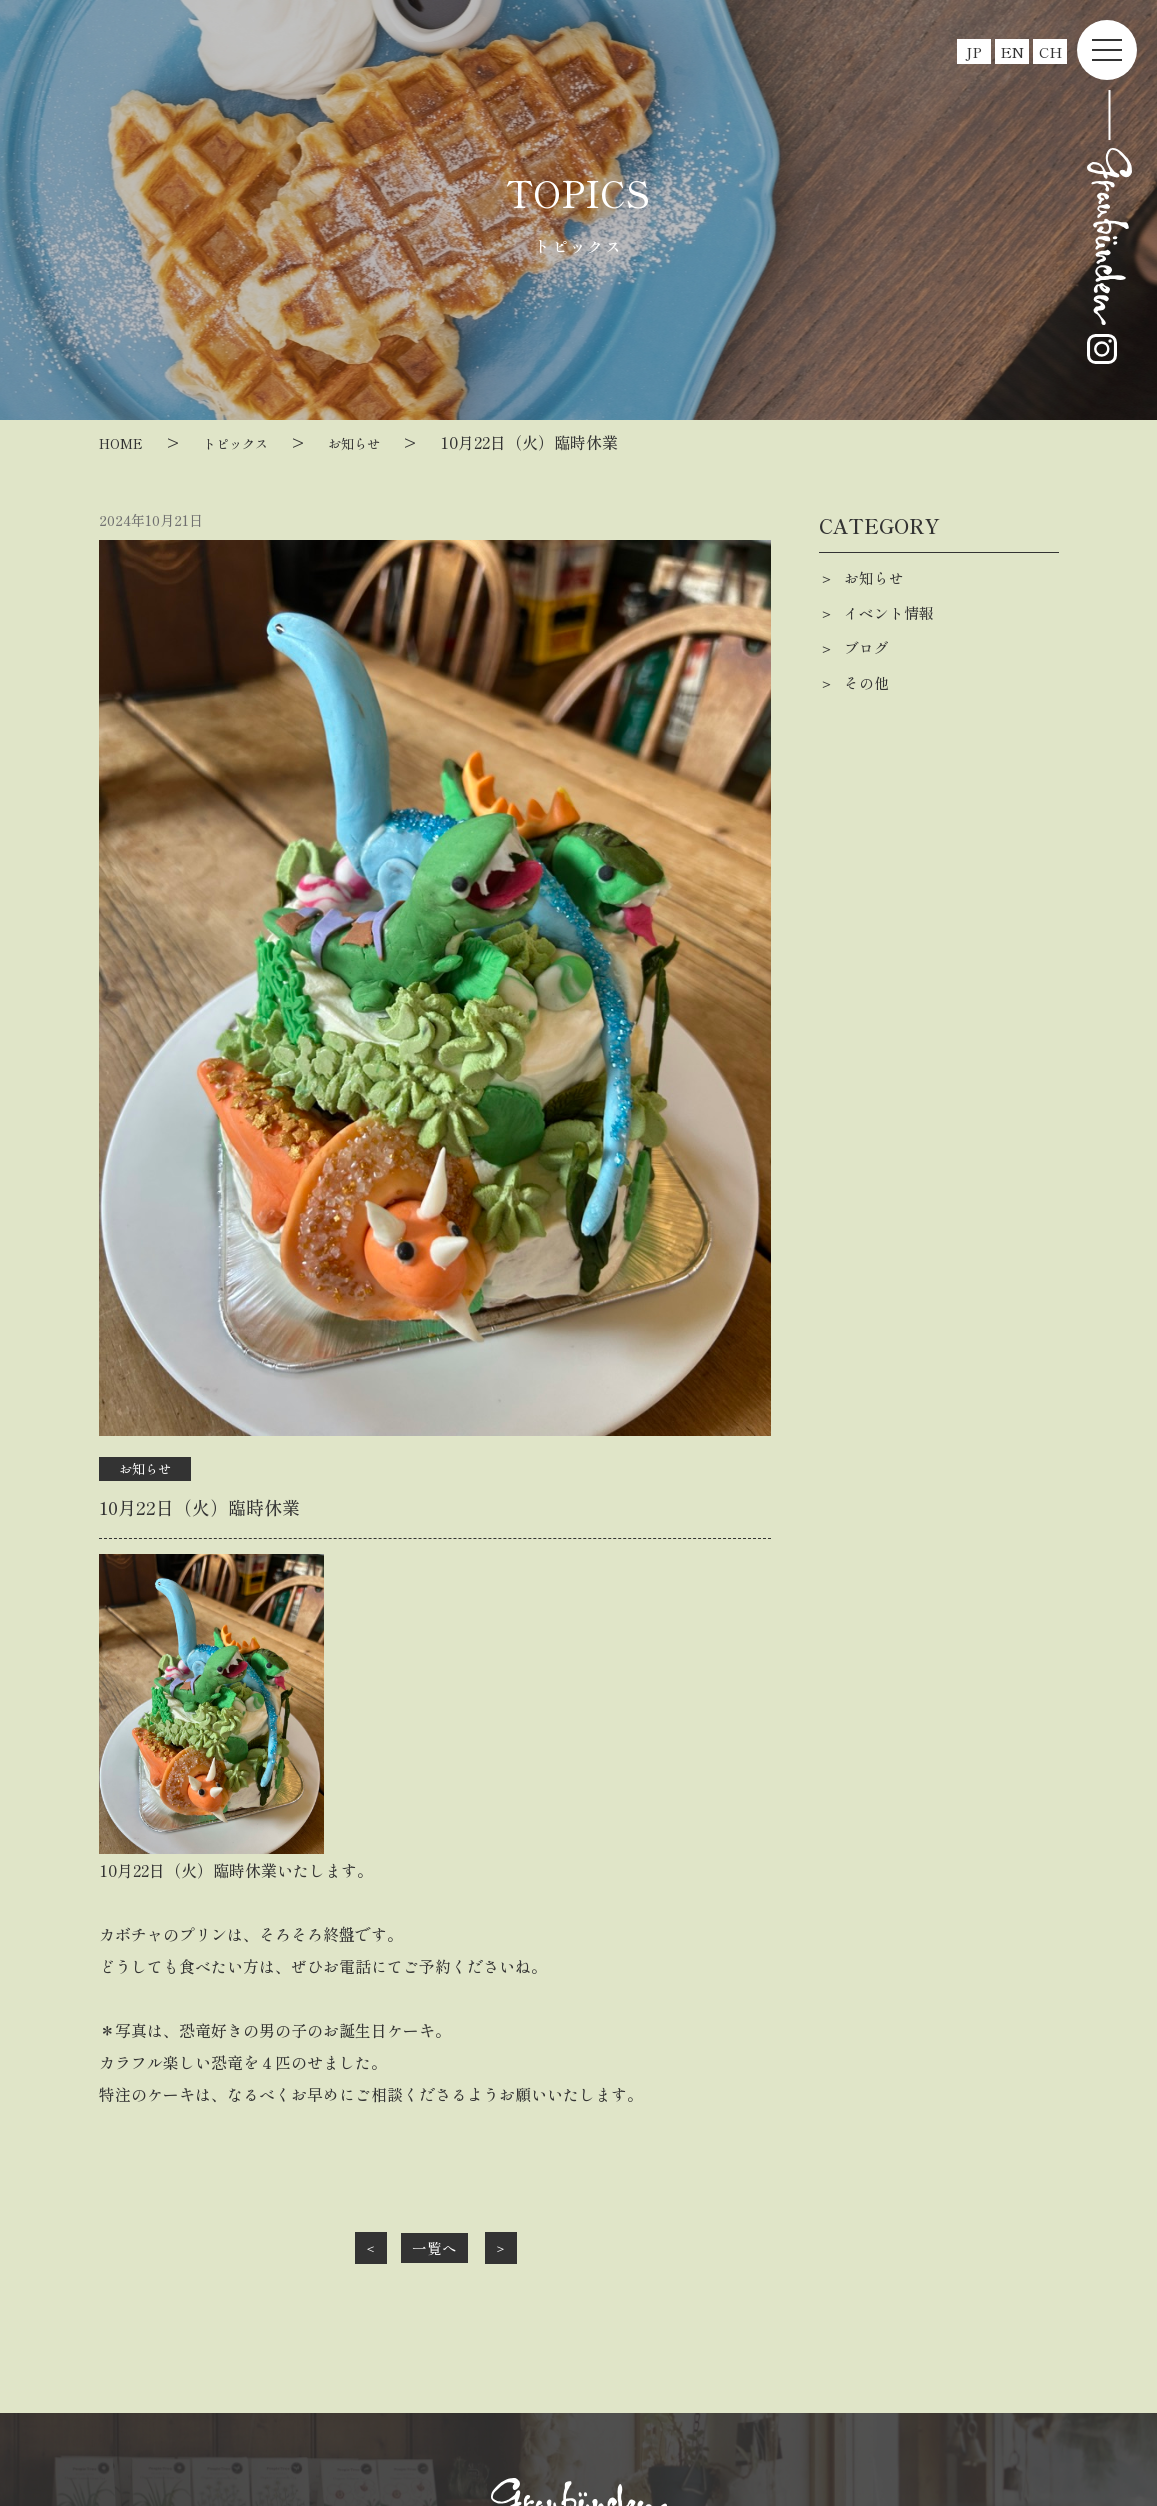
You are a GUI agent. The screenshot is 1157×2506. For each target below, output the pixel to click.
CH (1050, 52)
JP (974, 52)
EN (1012, 52)
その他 (868, 683)
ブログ (868, 648)
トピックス (254, 442)
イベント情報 (892, 613)
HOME (126, 442)
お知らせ (386, 442)
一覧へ (435, 2247)
